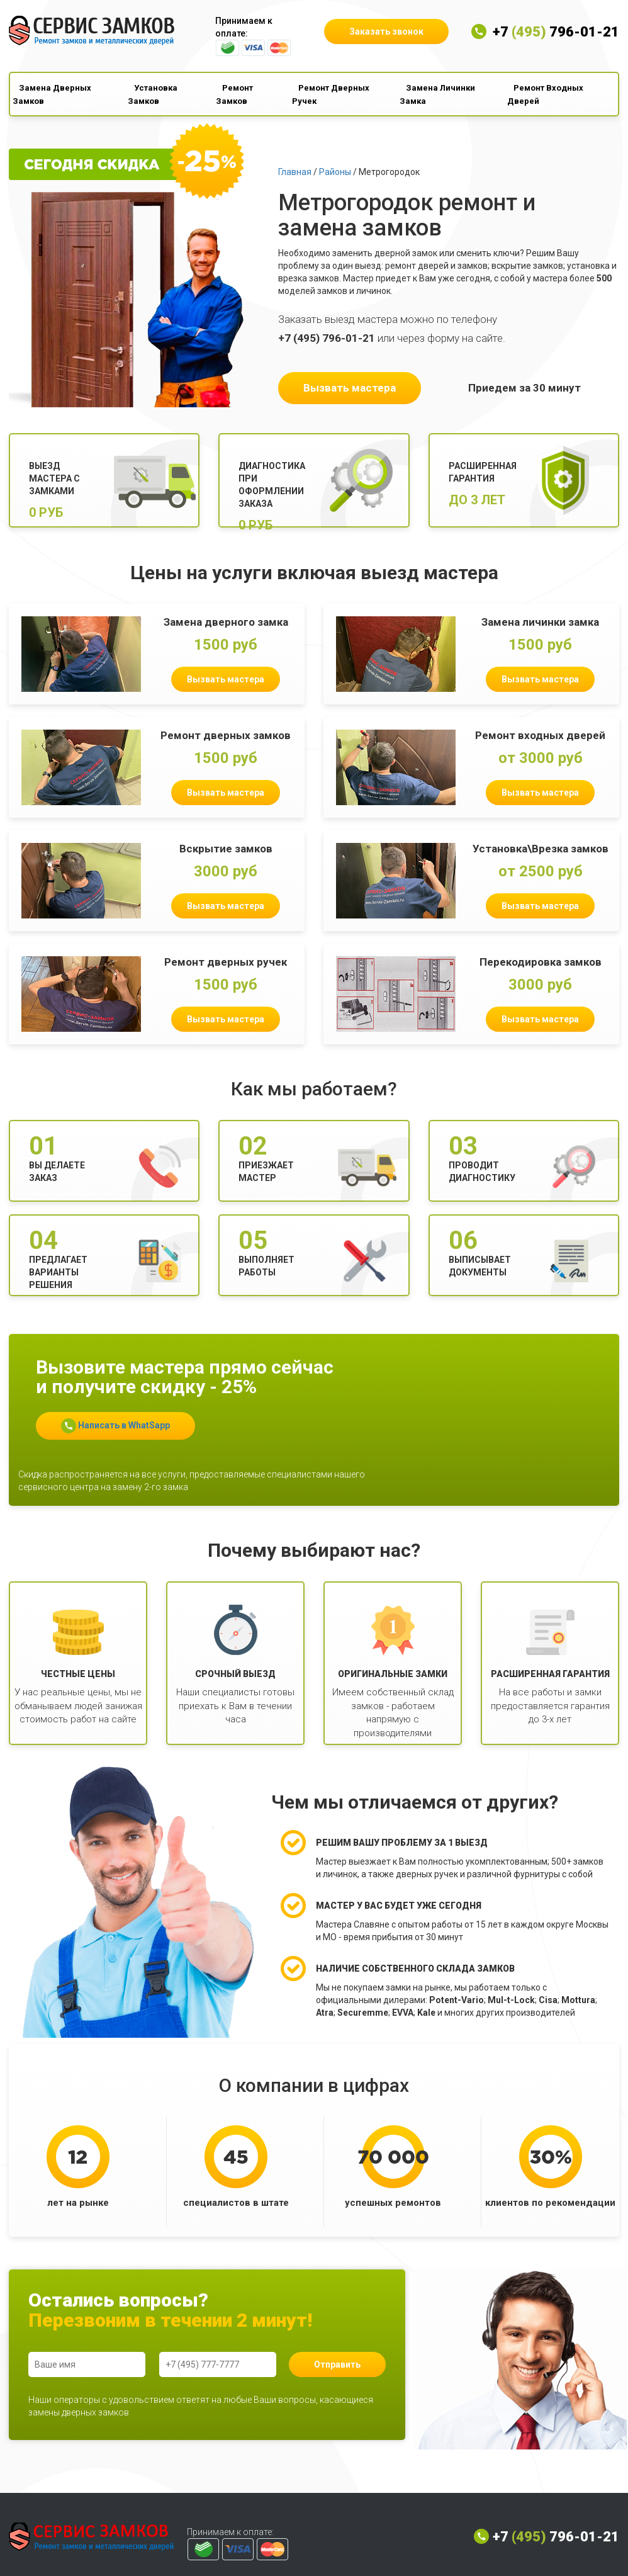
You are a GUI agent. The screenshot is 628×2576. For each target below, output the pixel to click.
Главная (294, 172)
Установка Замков (152, 94)
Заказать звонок (386, 31)
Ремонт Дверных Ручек (330, 94)
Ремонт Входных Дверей (545, 94)
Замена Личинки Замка (437, 94)
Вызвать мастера (349, 387)
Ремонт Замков (234, 94)
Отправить (337, 2364)
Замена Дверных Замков (52, 94)
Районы (335, 172)
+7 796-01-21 (556, 32)
